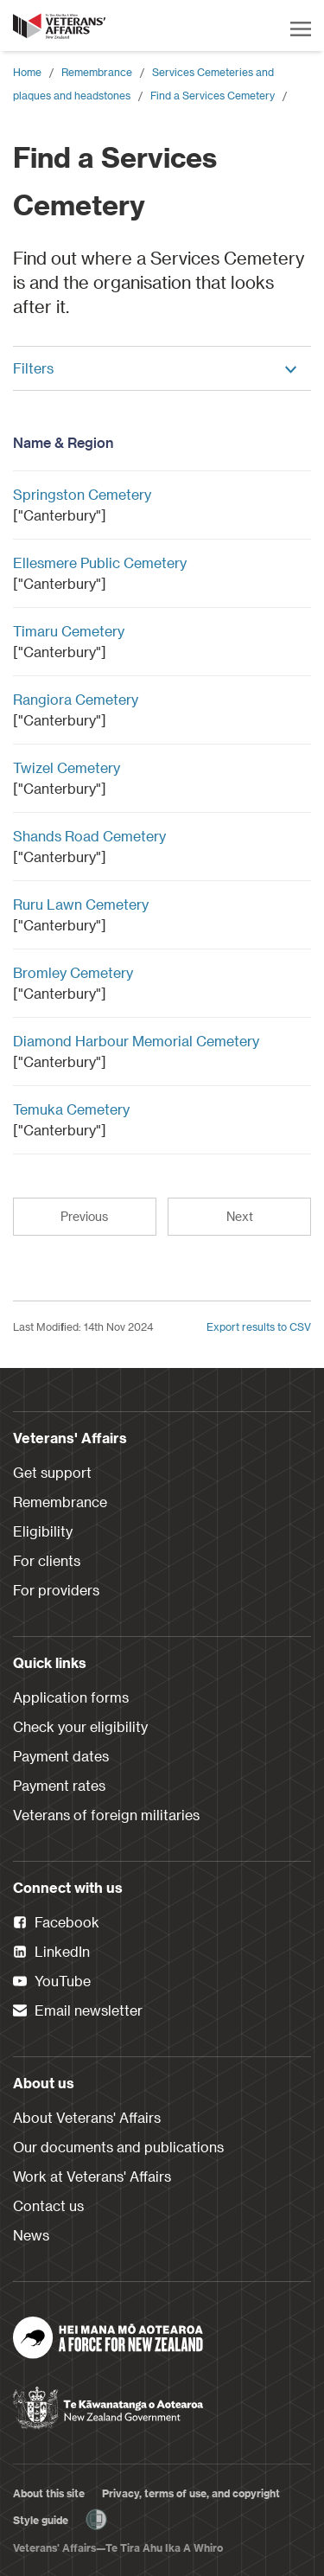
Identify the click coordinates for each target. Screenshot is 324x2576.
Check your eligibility (80, 1726)
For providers (56, 1590)
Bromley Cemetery (73, 972)
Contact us (48, 2205)
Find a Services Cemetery (212, 95)
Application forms (71, 1697)
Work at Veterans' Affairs (92, 2176)
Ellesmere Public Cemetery (100, 562)
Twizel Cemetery (66, 767)
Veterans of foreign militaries (106, 1814)
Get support (52, 1472)
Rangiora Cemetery (75, 699)
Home (27, 72)
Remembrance (96, 72)
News (31, 2235)
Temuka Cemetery (71, 1109)
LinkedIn (51, 1952)
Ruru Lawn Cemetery (81, 904)
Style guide (40, 2520)
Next (239, 1216)
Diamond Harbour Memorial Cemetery (136, 1040)
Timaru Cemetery (68, 631)
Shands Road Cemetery (89, 836)
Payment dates (61, 1756)
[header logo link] (60, 26)
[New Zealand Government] (108, 2402)
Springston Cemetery (82, 494)
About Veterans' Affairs (87, 2117)
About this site (49, 2493)
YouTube (52, 1981)
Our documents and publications (118, 2146)
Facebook (56, 1923)
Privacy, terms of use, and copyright (191, 2493)
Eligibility (43, 1531)
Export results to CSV (258, 1326)
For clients (46, 1560)
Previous (84, 1216)
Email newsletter (78, 2011)
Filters (155, 368)
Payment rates (59, 1785)
